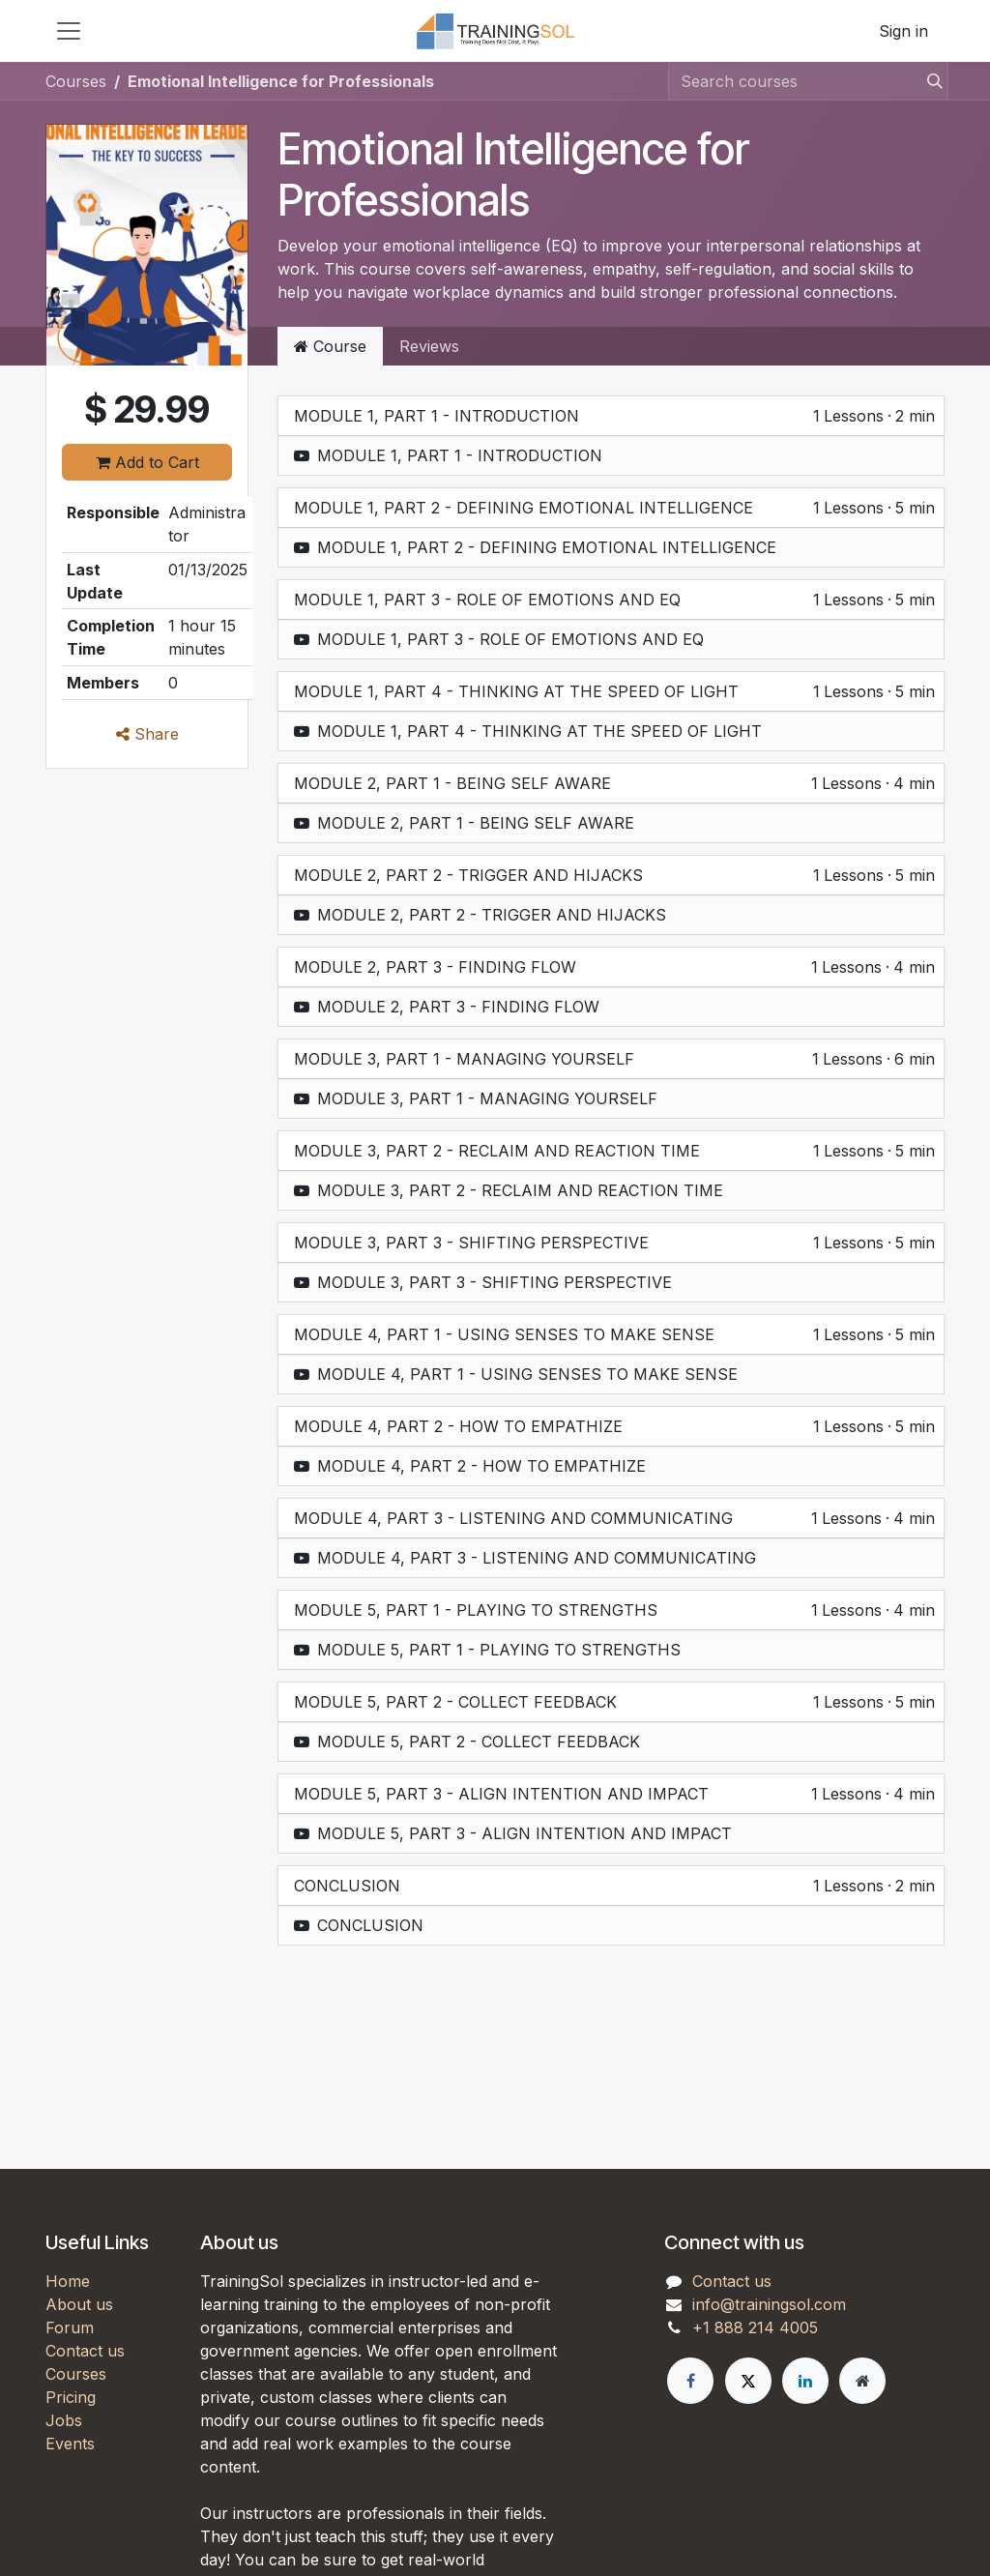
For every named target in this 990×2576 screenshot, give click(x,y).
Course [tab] (330, 346)
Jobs (63, 2420)
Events (70, 2443)
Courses (75, 81)
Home (67, 2281)
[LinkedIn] (805, 2380)
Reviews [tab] (429, 346)
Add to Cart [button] (147, 462)
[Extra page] (862, 2380)
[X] (748, 2380)
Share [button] (147, 734)
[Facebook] (690, 2380)
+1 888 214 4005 (755, 2327)
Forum (69, 2327)
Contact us (85, 2350)
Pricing (70, 2397)
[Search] (929, 81)
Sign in (903, 31)
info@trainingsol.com (769, 2304)
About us (79, 2304)
